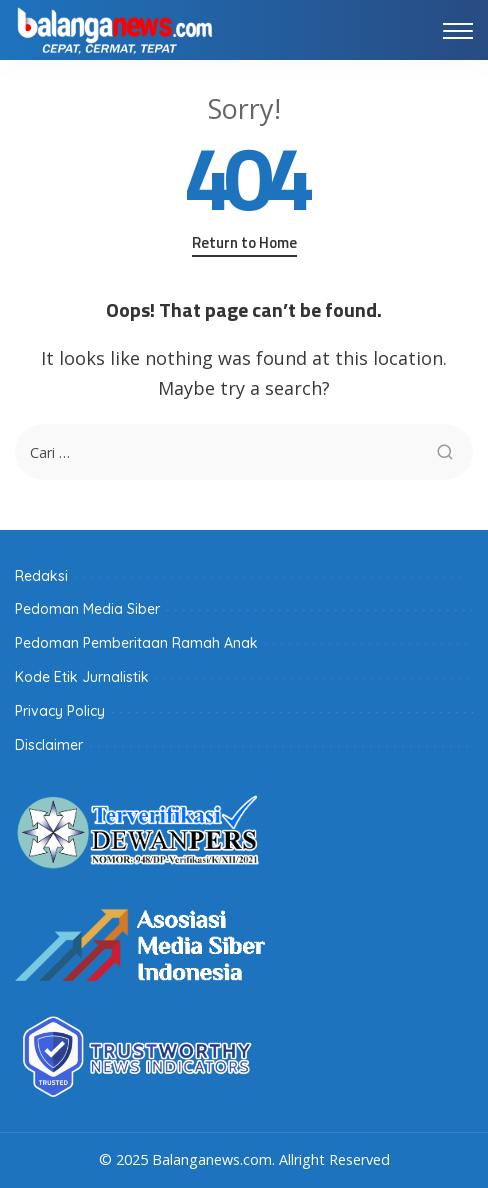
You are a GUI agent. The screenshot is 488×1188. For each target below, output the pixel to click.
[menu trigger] (458, 30)
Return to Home (244, 243)
